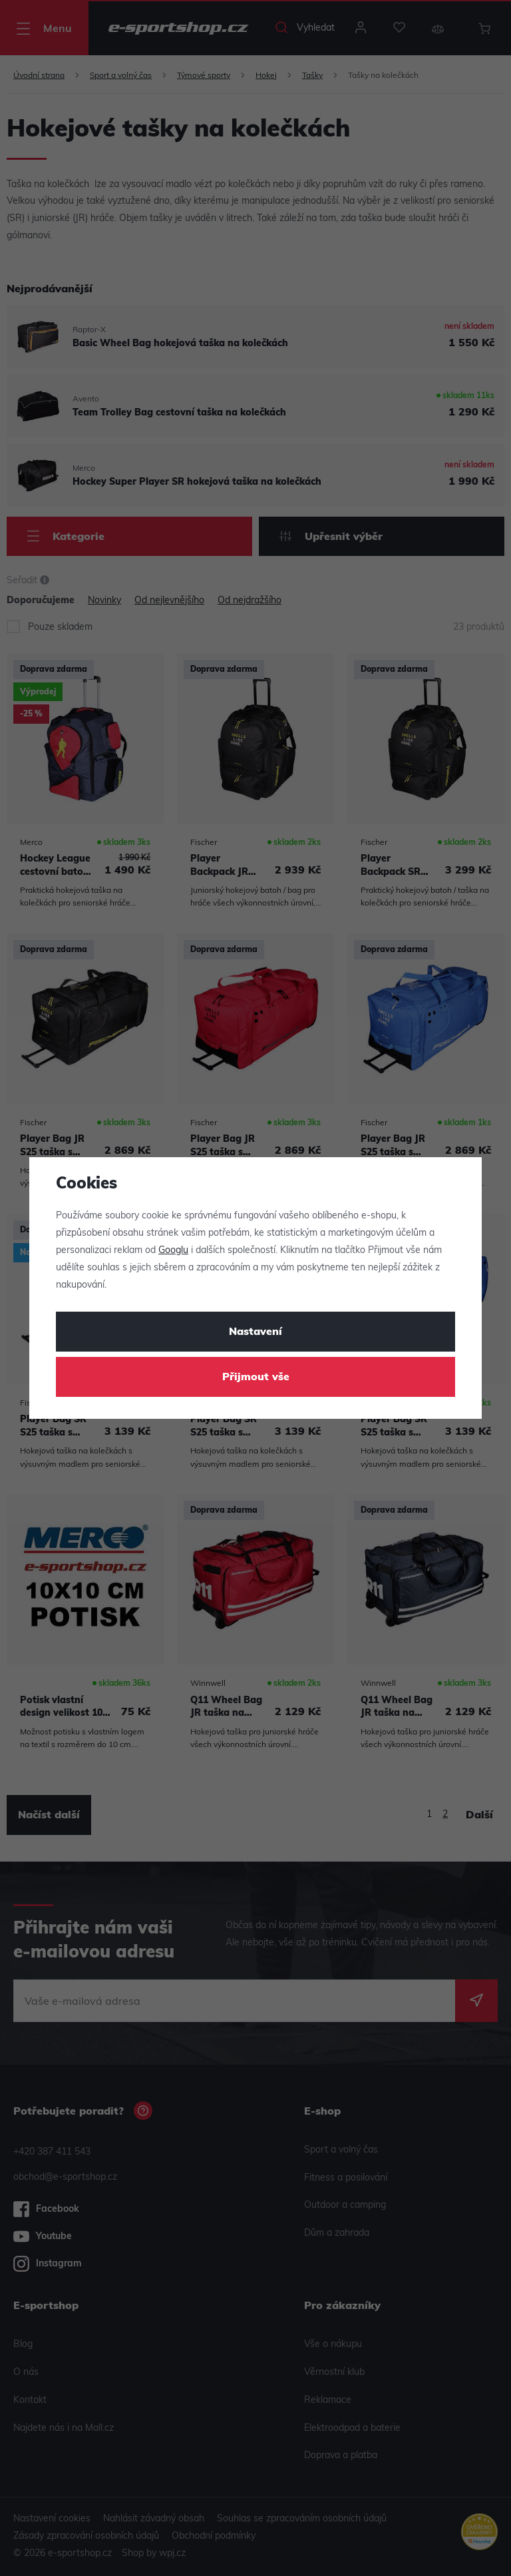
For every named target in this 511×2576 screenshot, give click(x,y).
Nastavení (255, 1332)
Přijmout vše (255, 1377)
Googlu (173, 1251)
